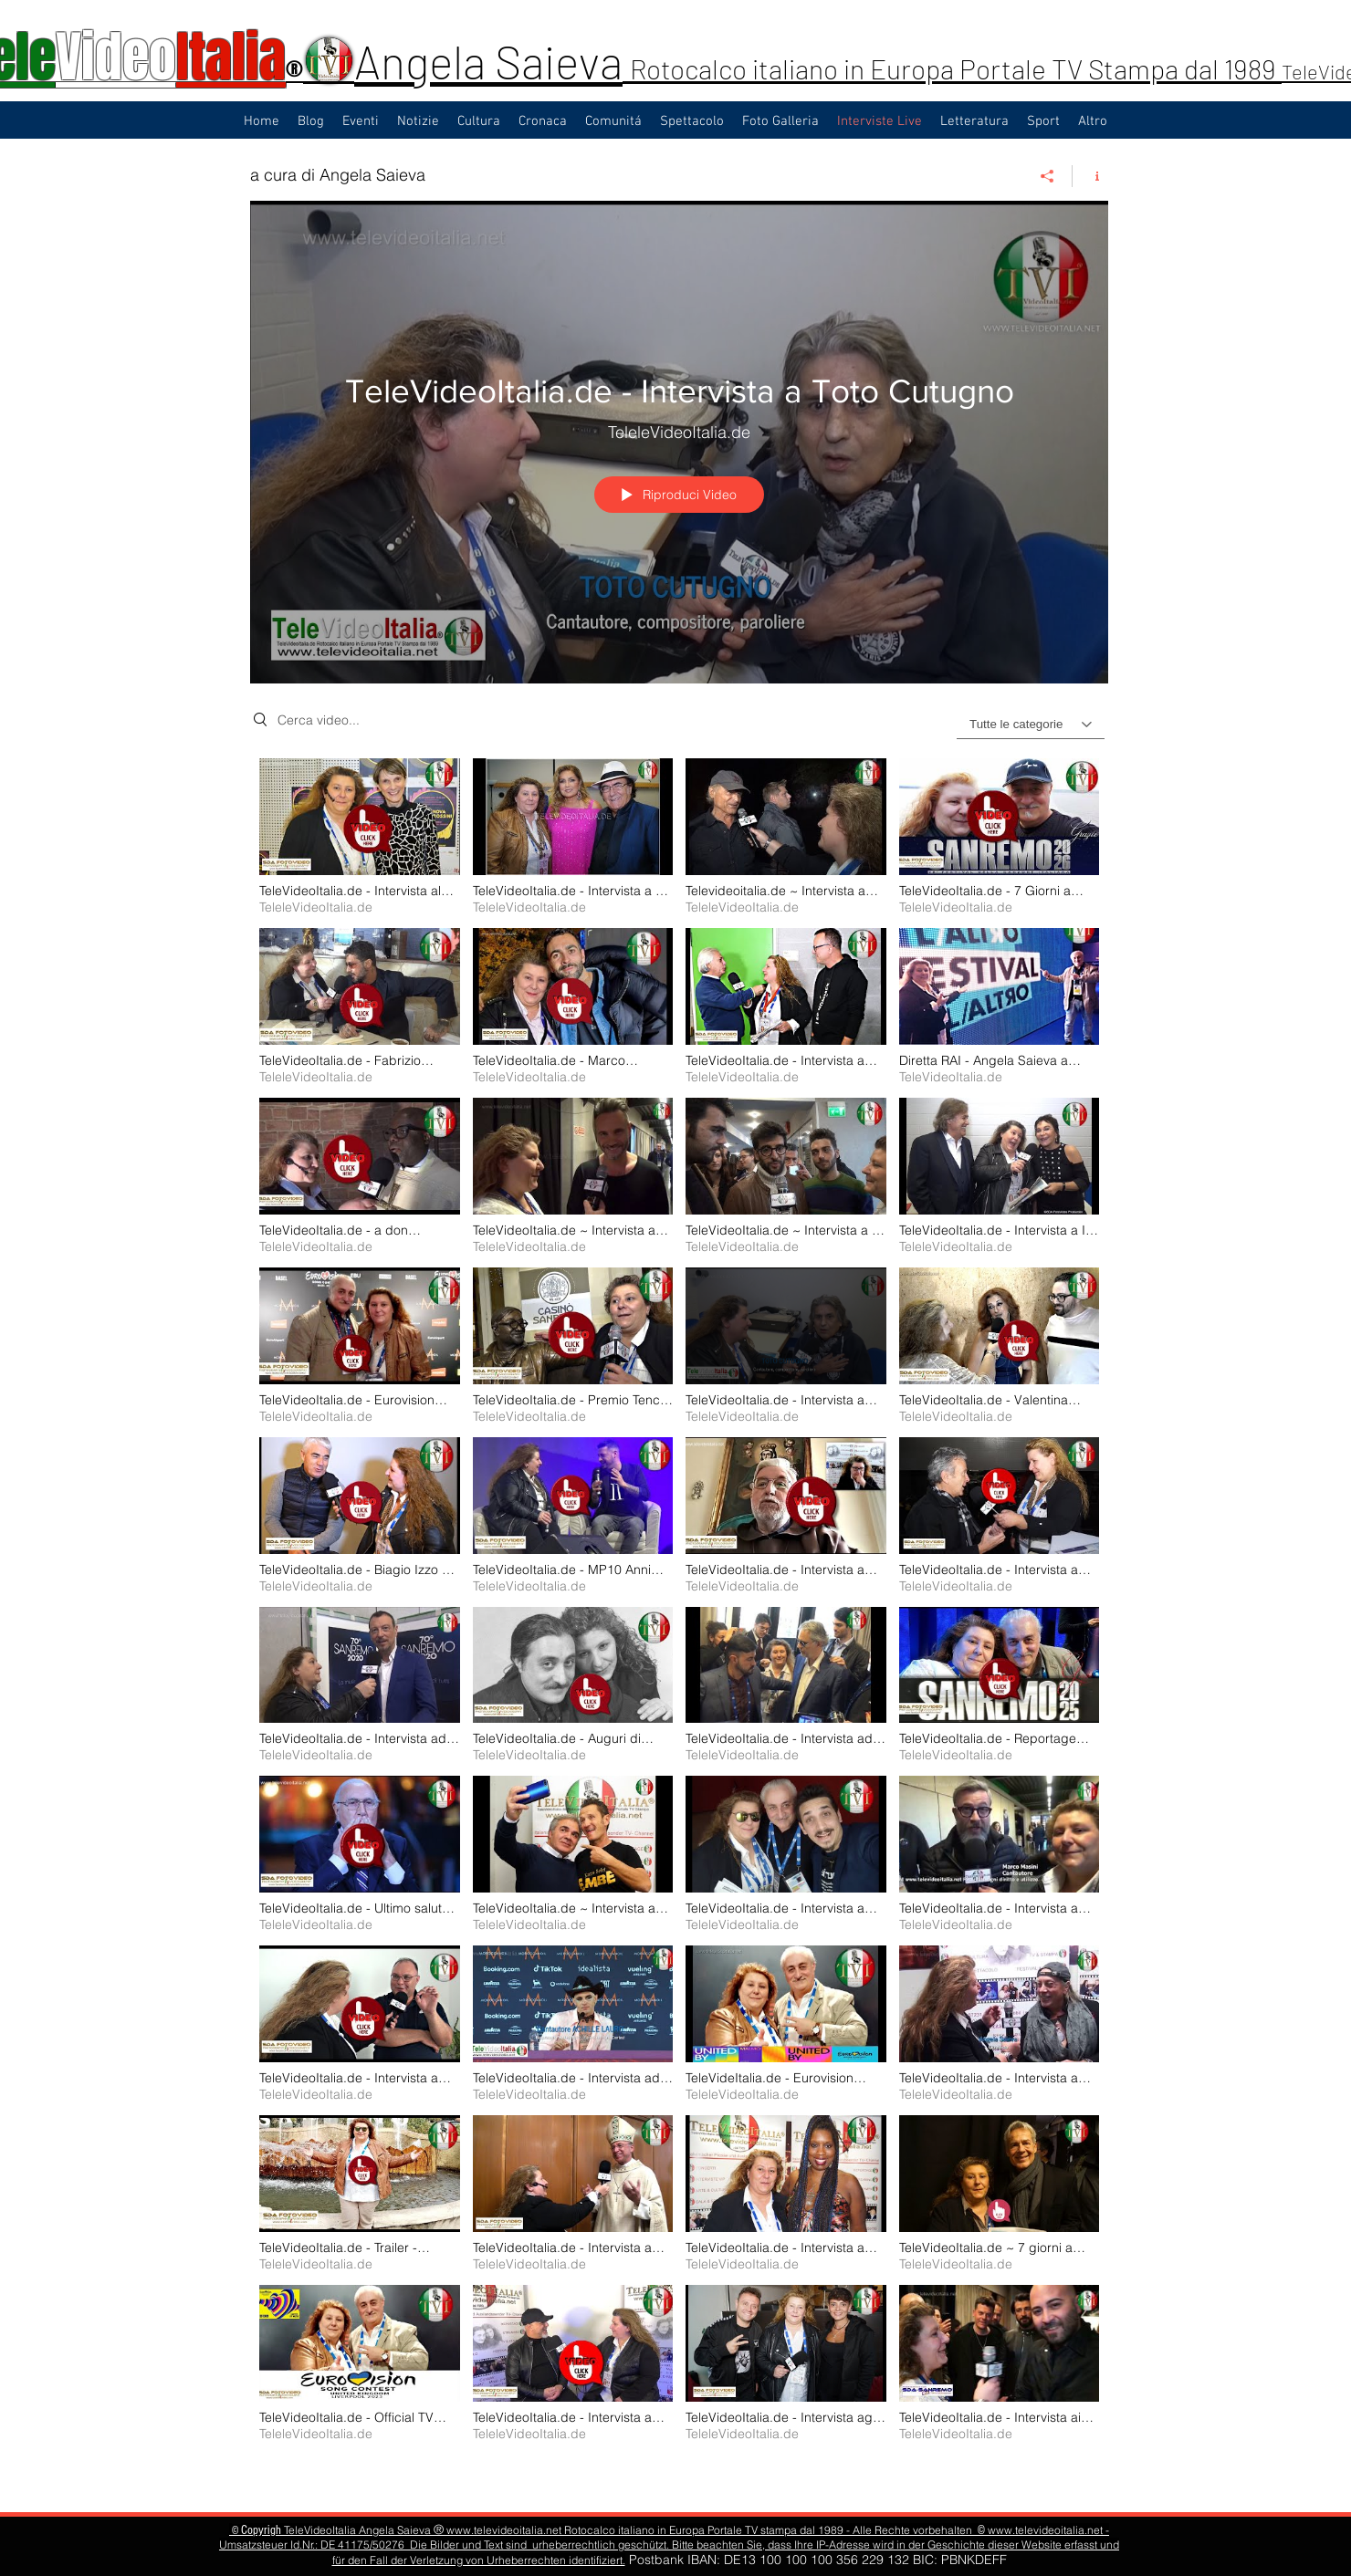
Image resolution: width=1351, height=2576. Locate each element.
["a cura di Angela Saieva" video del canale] (679, 1621)
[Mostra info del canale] (1090, 176)
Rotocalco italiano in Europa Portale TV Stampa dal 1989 (956, 68)
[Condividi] (1047, 176)
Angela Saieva (488, 61)
